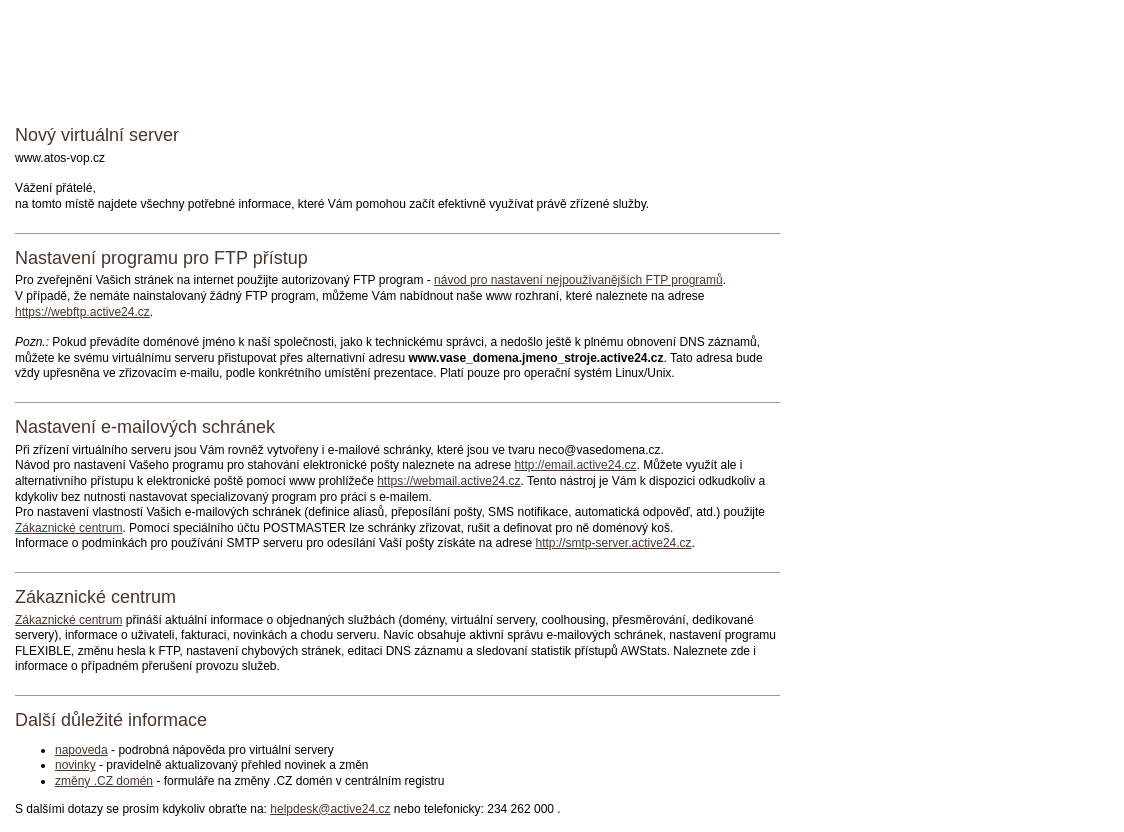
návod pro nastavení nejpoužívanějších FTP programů (578, 280)
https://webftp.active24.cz (82, 312)
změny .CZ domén (104, 781)
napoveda (81, 750)
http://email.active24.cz (575, 465)
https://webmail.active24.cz (448, 481)
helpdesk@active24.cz (330, 809)
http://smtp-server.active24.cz (614, 543)
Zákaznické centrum (68, 528)
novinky (75, 765)
